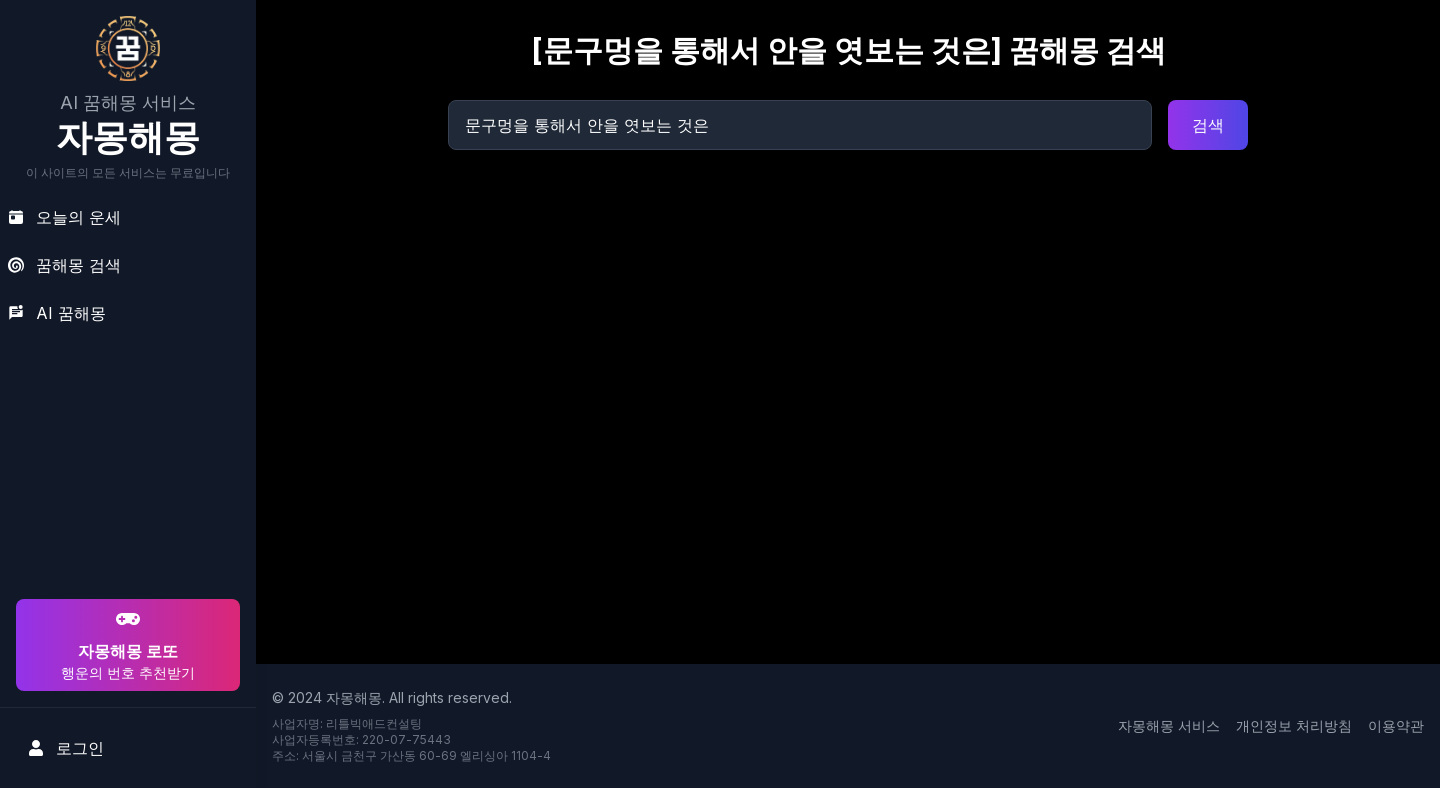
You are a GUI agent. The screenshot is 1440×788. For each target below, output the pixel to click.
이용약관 (1396, 725)
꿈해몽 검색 (64, 265)
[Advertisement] (125, 466)
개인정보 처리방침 (1294, 725)
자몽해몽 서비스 (1169, 725)
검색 (1208, 125)
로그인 (66, 748)
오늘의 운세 (64, 217)
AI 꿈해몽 (57, 313)
